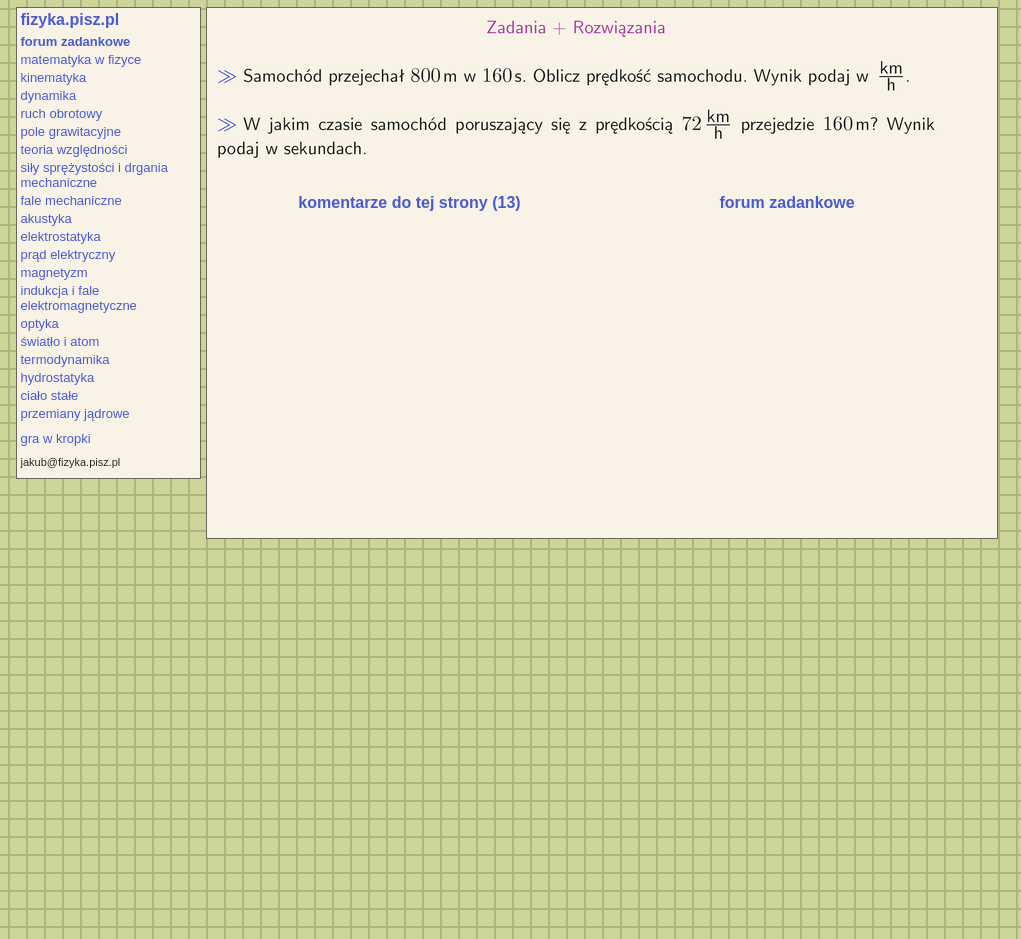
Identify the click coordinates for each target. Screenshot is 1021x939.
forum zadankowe (76, 41)
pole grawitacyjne (71, 131)
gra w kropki (56, 438)
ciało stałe (50, 395)
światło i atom (60, 341)
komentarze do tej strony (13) (409, 202)
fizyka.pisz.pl (70, 19)
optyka (40, 323)
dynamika (49, 95)
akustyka (46, 218)
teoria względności (74, 149)
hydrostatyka (58, 377)
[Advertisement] (425, 382)
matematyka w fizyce (81, 59)
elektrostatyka (61, 236)
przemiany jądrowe (75, 413)
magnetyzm (54, 272)
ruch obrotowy (62, 113)
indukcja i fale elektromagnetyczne (79, 298)
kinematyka (54, 77)
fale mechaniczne (71, 200)
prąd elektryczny (68, 254)
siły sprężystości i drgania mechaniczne (94, 175)
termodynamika (65, 359)
